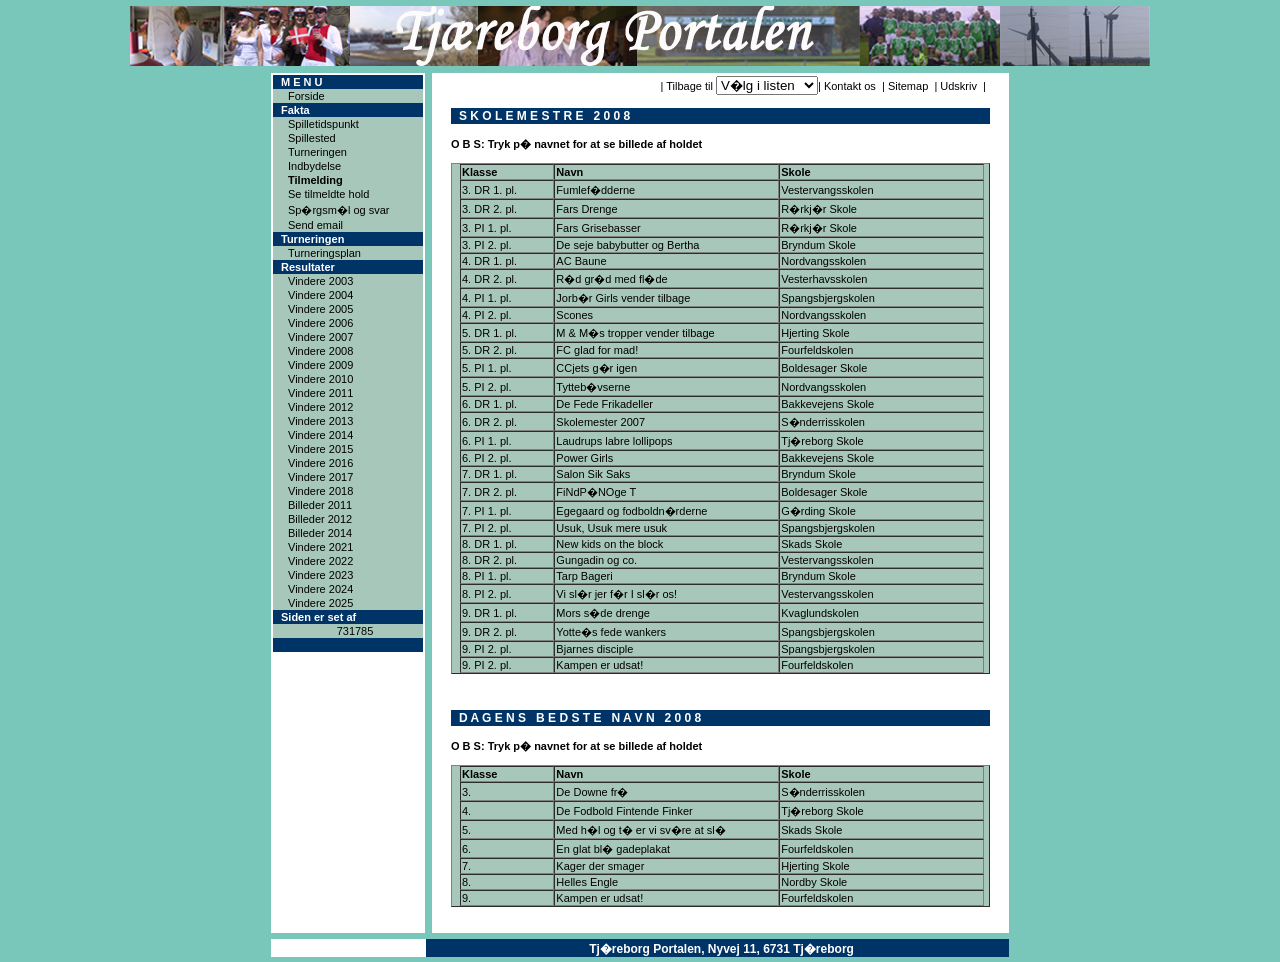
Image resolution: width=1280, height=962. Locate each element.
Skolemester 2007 (600, 422)
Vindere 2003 (320, 281)
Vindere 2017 (320, 477)
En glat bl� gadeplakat (613, 849)
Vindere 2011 (320, 393)
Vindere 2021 (320, 547)
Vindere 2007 (320, 337)
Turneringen (317, 152)
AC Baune (581, 261)
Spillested (312, 138)
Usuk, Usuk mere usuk (611, 528)
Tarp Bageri (584, 576)
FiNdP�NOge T (596, 492)
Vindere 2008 (320, 351)
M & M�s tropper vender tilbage (635, 333)
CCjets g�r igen (596, 368)
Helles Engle (587, 882)
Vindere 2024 (320, 589)
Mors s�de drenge (603, 613)
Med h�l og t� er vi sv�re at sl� (640, 830)
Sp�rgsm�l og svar (338, 210)
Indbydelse (314, 166)
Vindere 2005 (320, 309)
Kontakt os (850, 86)
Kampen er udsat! (599, 665)
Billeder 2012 (320, 519)
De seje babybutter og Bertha (627, 245)
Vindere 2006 (320, 323)
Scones (574, 315)
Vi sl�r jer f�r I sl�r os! (616, 594)
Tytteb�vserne (593, 387)
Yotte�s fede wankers (611, 632)
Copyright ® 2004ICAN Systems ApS (348, 948)
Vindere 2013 (320, 421)
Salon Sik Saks (593, 474)
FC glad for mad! (597, 350)
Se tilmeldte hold (328, 194)
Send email (315, 225)
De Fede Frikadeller (604, 404)
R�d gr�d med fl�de (611, 279)
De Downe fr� (592, 792)
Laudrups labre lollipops (614, 441)
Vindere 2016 (320, 463)
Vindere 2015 (320, 449)
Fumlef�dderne (595, 190)
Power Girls (584, 458)
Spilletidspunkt (323, 124)
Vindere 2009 (320, 365)
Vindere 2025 (320, 603)
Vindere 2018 (320, 491)
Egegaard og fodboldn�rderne (631, 511)
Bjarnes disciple (594, 649)
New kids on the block (609, 544)
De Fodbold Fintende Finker (624, 811)
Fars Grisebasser (598, 228)
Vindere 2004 (320, 295)
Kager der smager (600, 866)
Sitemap (908, 86)
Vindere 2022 (320, 561)
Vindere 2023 (320, 575)
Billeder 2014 (320, 533)
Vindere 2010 (320, 379)
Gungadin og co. (596, 560)
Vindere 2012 (320, 407)
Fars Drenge (586, 209)
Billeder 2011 (320, 505)
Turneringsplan (324, 253)
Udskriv (958, 86)
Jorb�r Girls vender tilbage (623, 298)
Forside (306, 96)
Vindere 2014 (320, 435)
